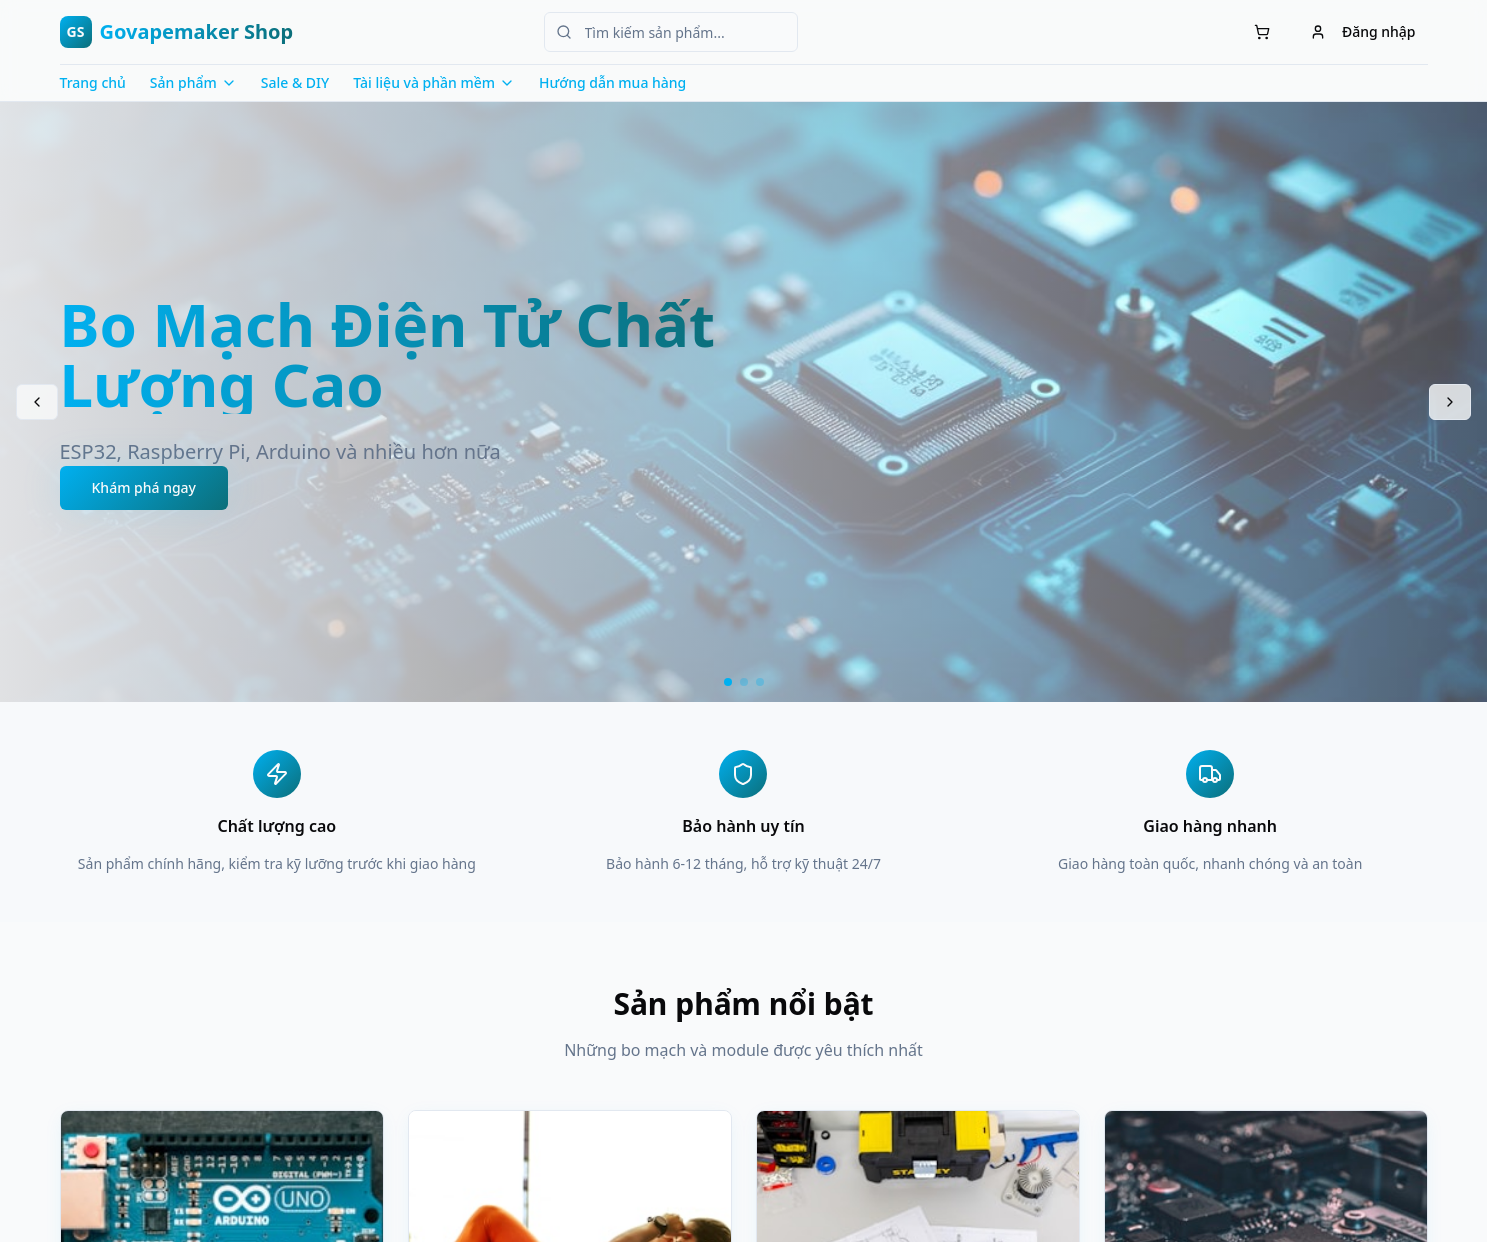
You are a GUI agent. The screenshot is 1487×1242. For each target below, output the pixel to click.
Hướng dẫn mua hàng (612, 82)
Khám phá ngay (144, 487)
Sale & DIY (295, 82)
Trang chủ (93, 82)
